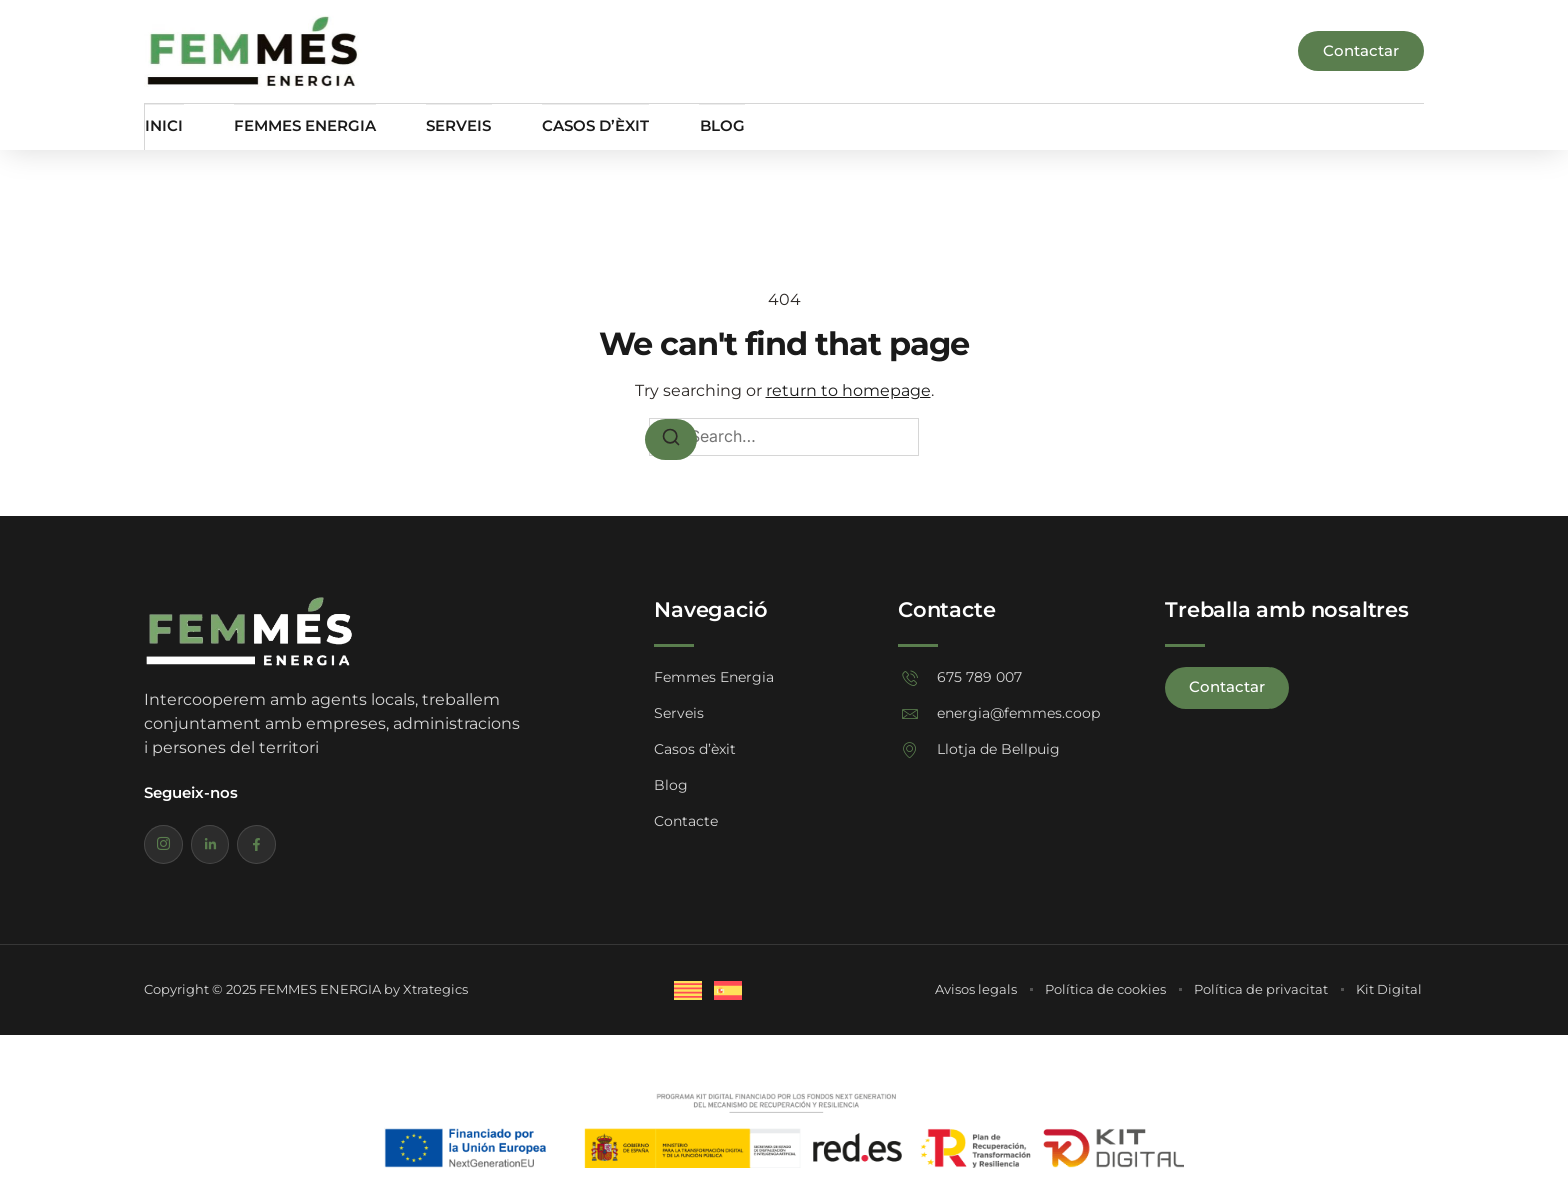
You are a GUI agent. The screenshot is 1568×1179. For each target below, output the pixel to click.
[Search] (671, 439)
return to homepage (848, 390)
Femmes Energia (303, 126)
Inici (163, 126)
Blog (718, 126)
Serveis (456, 126)
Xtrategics (435, 989)
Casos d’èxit (592, 126)
